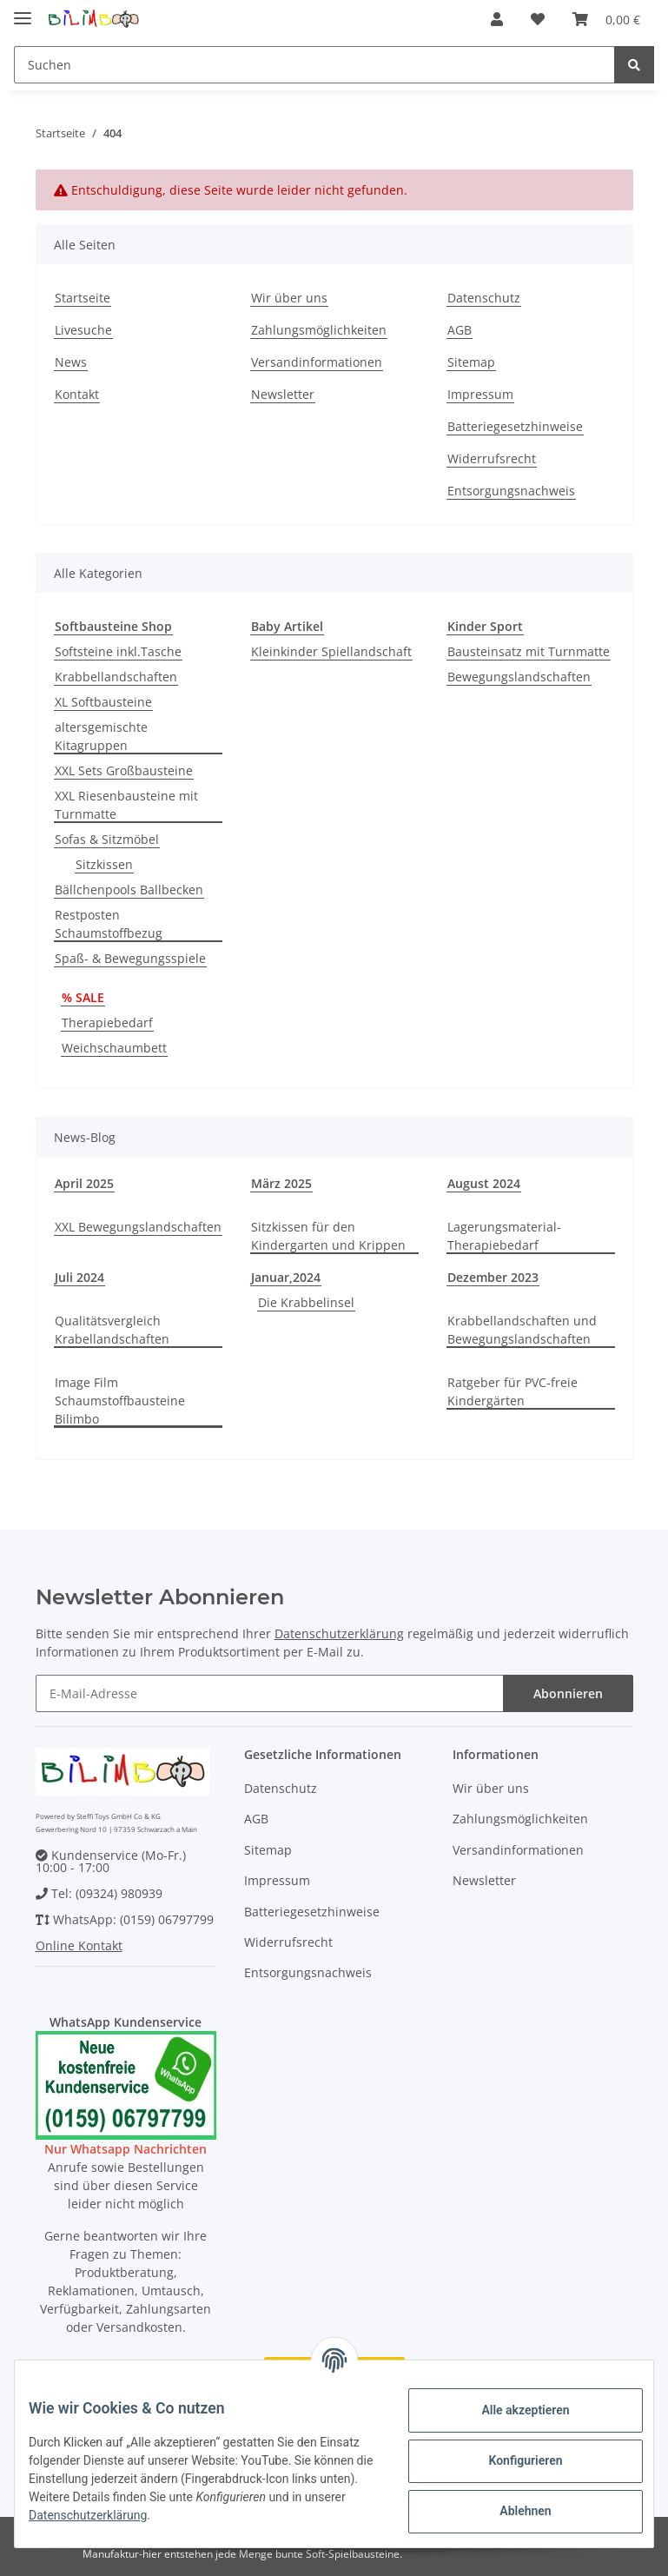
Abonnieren (568, 1693)
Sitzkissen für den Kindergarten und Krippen (328, 1235)
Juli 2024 (79, 1277)
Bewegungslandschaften (519, 676)
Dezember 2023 (493, 1277)
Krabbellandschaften (116, 676)
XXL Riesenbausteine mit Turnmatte (126, 804)
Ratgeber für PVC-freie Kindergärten (512, 1391)
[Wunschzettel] (538, 19)
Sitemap (471, 362)
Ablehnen (511, 2511)
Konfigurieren (511, 2460)
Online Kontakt (79, 1945)
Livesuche (83, 330)
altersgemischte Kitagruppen (101, 736)
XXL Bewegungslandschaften (138, 1226)
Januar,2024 (286, 1277)
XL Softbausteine (103, 702)
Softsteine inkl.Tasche (118, 651)
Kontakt (77, 394)
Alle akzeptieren (511, 2410)
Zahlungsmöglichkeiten (319, 330)
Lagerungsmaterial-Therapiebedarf (504, 1235)
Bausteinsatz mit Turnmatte (528, 651)
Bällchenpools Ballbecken (129, 889)
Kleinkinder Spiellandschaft (331, 651)
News (71, 362)
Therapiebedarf (107, 1022)
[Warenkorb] (606, 19)
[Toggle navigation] (22, 11)
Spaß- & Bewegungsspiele (130, 958)
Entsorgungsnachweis (511, 490)
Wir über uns (289, 297)
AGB (459, 330)
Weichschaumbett (114, 1047)
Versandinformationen (316, 362)
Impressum (480, 394)
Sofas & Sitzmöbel (107, 839)
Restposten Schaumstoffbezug (108, 923)
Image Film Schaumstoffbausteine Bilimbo (120, 1400)
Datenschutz (483, 297)
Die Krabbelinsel (306, 1302)
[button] (497, 19)
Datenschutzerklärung (339, 1633)
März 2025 (281, 1183)
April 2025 (84, 1183)
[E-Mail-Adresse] (270, 1693)
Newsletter (282, 394)
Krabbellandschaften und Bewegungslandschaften (522, 1329)
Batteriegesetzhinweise (515, 426)
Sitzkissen (104, 864)
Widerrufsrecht (491, 458)
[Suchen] (314, 64)
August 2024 (483, 1183)
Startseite (82, 297)
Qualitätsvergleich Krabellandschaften (112, 1329)
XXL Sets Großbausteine (124, 770)
